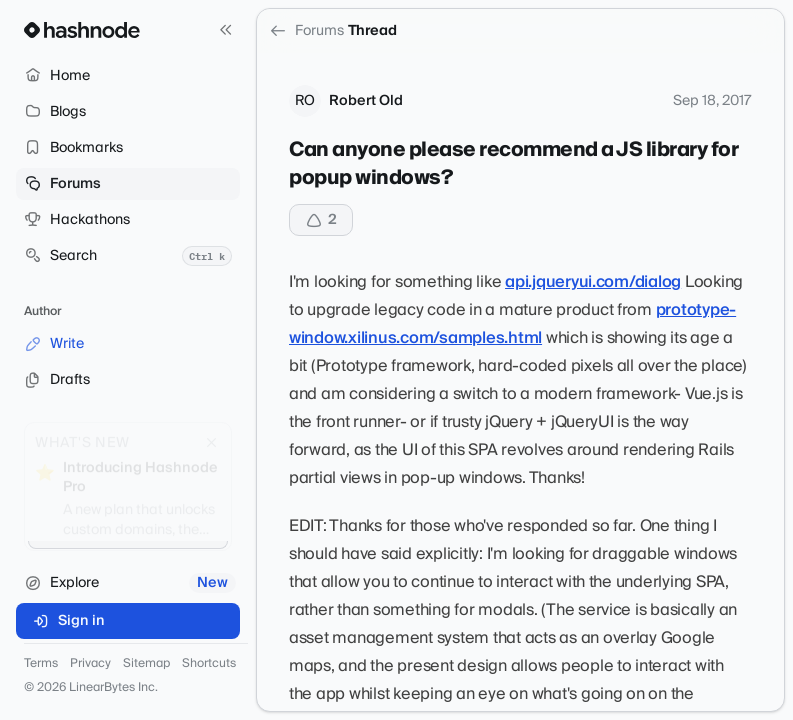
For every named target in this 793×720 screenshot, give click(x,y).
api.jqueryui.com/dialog (593, 282)
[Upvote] (321, 220)
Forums (306, 31)
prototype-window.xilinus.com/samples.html (512, 324)
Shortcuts (209, 664)
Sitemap (146, 664)
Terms (41, 664)
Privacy (90, 664)
